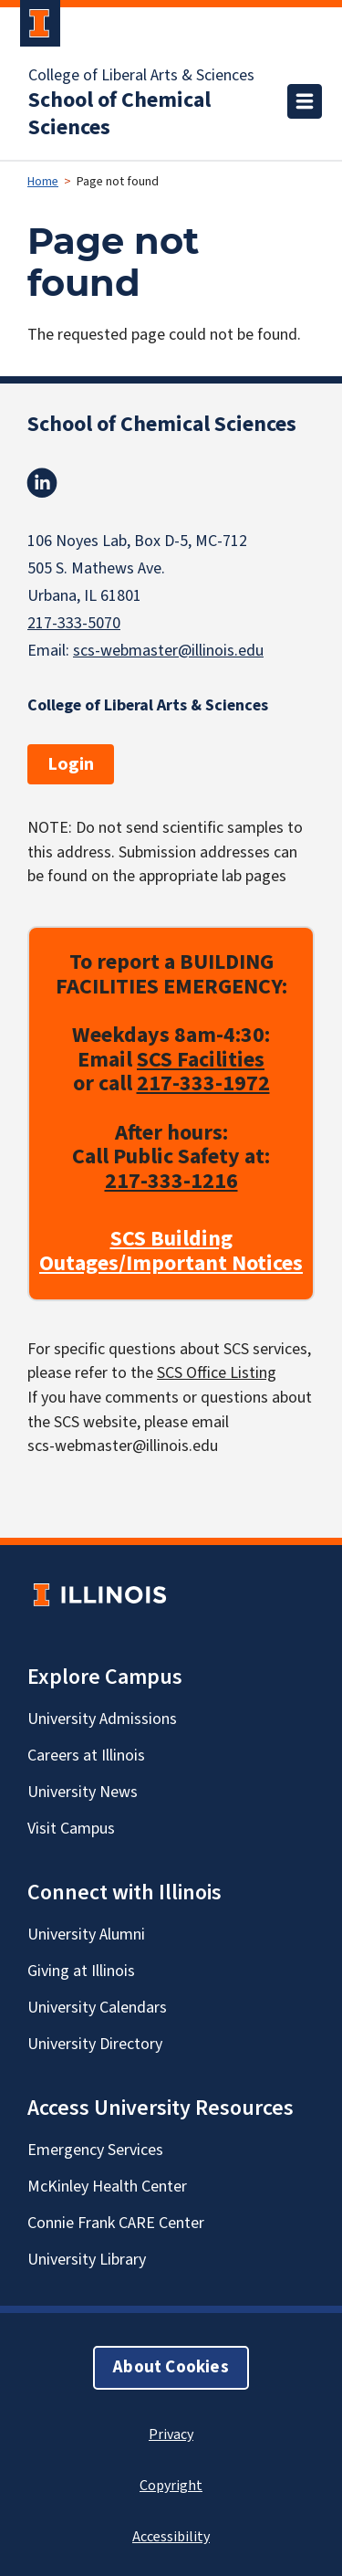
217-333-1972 (203, 1084)
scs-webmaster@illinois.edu (168, 650)
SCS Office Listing (216, 1373)
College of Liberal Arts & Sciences (141, 76)
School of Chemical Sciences (119, 114)
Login (70, 764)
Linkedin (42, 483)
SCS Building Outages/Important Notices (171, 1252)
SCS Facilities (200, 1060)
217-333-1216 (171, 1181)
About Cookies (170, 2367)
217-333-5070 (73, 623)
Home (42, 182)
